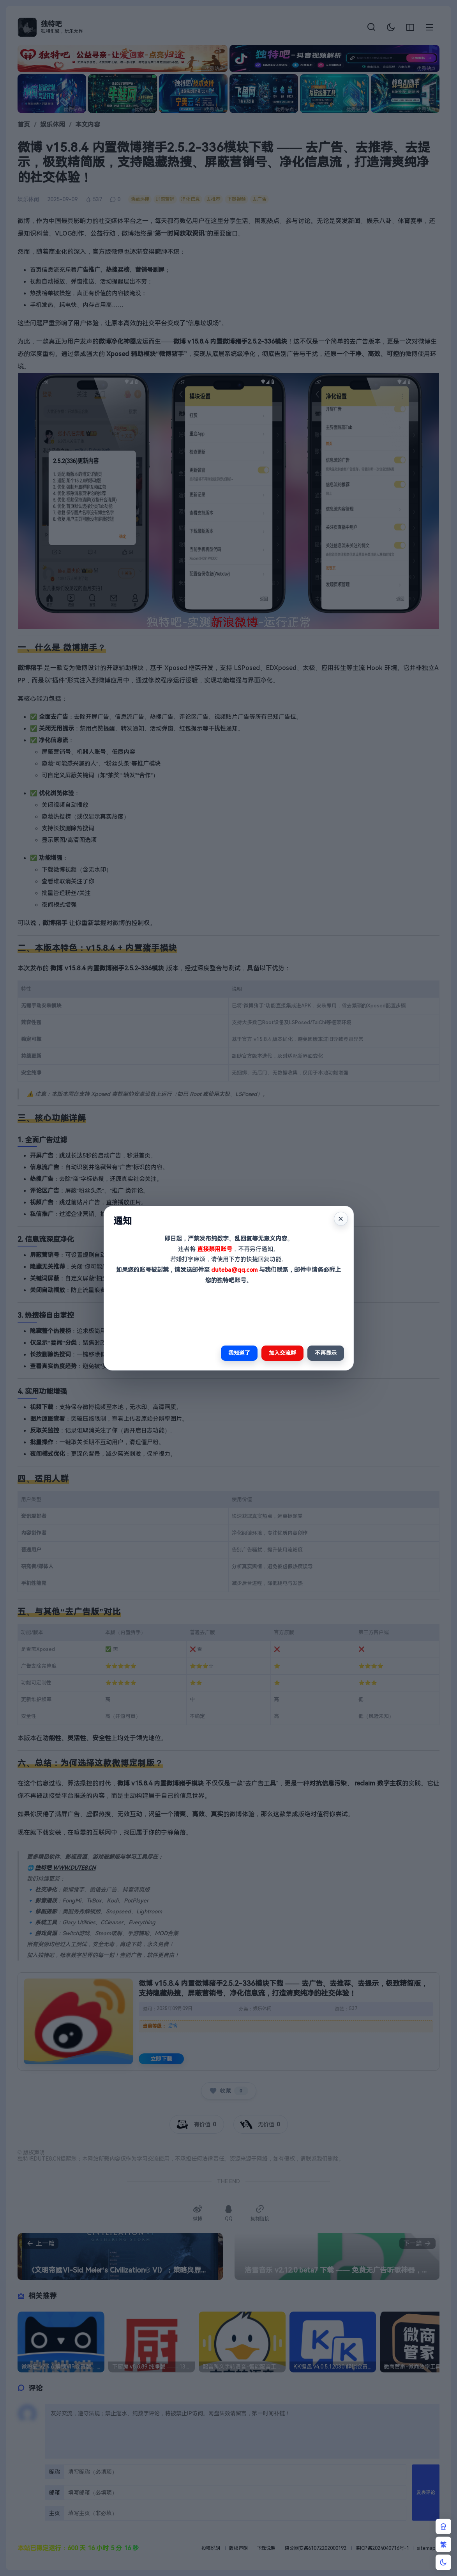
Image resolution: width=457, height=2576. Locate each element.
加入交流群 (282, 1353)
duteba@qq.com (234, 1269)
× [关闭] (340, 1218)
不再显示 (326, 1353)
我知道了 (239, 1353)
